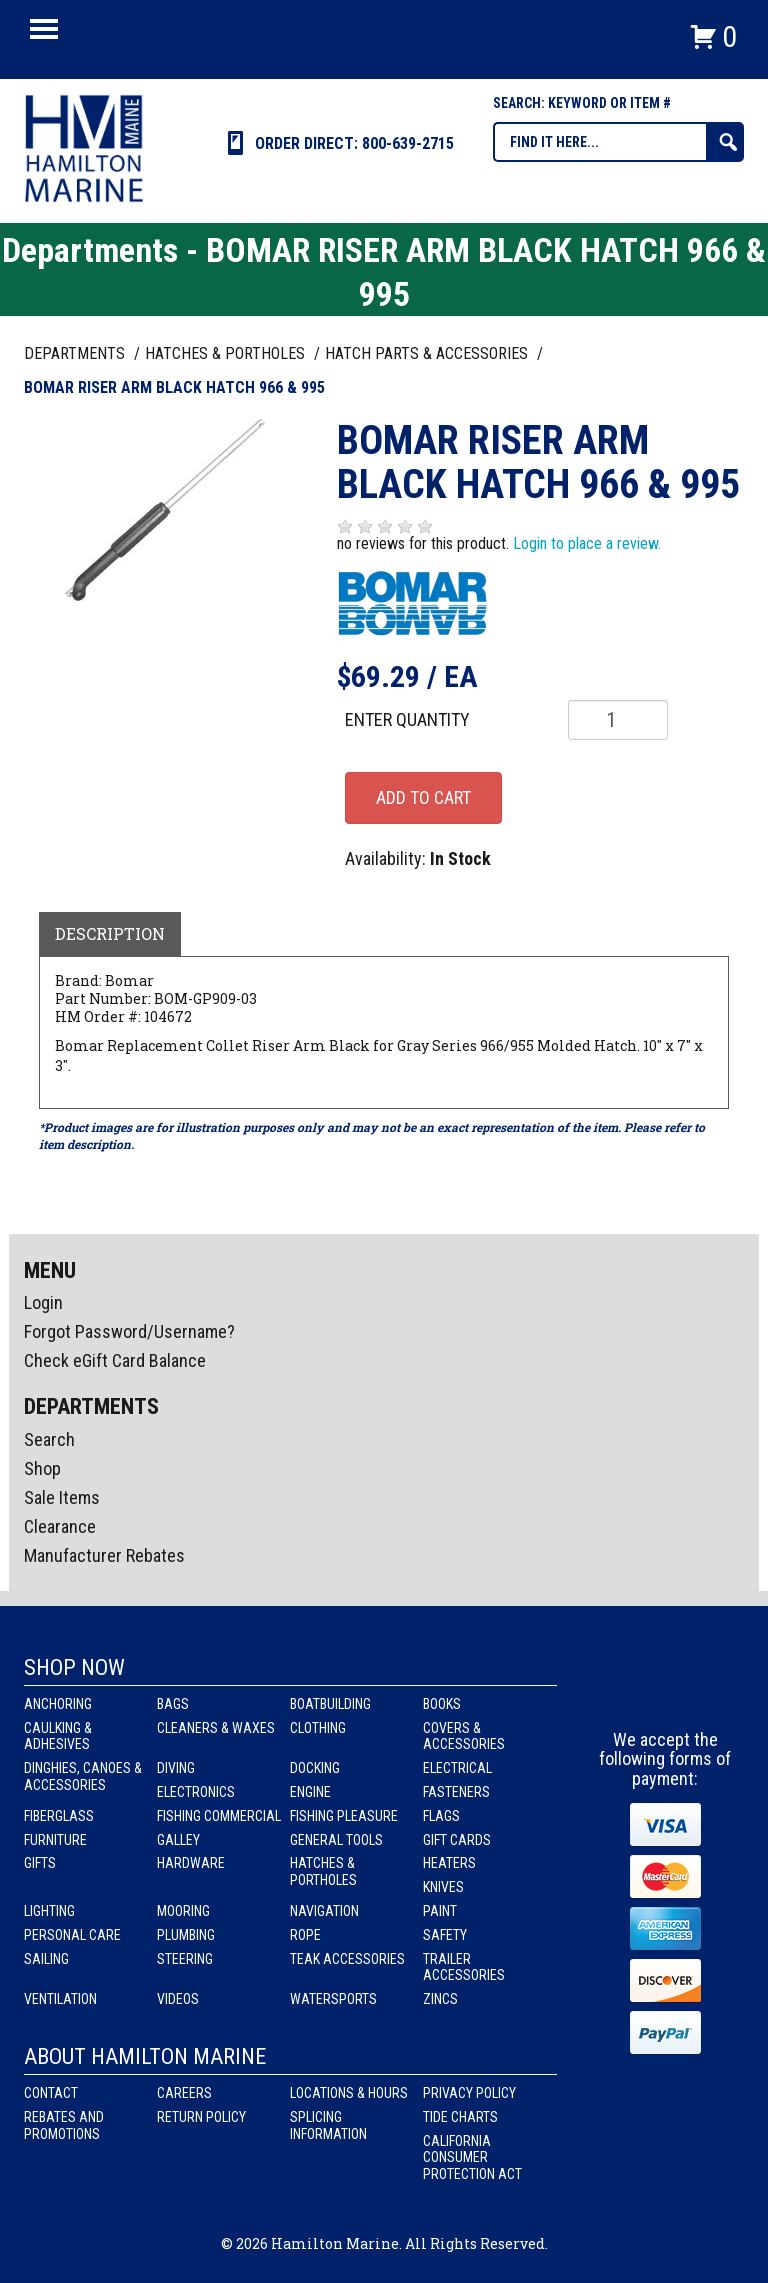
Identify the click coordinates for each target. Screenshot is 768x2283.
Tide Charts (460, 2117)
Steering (185, 1959)
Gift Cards (457, 1840)
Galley (178, 1840)
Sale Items (62, 1497)
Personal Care (72, 1935)
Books (442, 1704)
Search (49, 1439)
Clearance (60, 1526)
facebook (629, 1693)
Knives (443, 1887)
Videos (178, 1999)
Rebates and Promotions (64, 2125)
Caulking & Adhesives (58, 1736)
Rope (305, 1935)
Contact (51, 2093)
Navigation (324, 1911)
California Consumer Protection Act (472, 2158)
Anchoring (58, 1704)
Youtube (703, 1693)
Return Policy (201, 2117)
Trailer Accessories (464, 1967)
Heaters (449, 1863)
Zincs (440, 1999)
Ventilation (60, 1999)
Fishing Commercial (219, 1816)
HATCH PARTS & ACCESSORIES (428, 353)
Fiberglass (59, 1816)
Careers (184, 2093)
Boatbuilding (330, 1704)
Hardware (191, 1863)
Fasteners (456, 1792)
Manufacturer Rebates (104, 1555)
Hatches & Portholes (323, 1871)
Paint (440, 1911)
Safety (445, 1935)
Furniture (55, 1840)
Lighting (49, 1911)
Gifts (40, 1863)
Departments (76, 353)
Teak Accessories (347, 1959)
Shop (42, 1468)
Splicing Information (328, 2125)
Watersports (333, 1999)
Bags (173, 1704)
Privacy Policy (469, 2093)
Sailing (46, 1959)
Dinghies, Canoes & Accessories (83, 1776)
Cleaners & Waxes (216, 1728)
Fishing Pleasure (344, 1816)
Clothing (318, 1728)
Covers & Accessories (464, 1736)
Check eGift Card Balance (115, 1360)
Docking (315, 1768)
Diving (176, 1768)
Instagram (666, 1693)
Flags (441, 1816)
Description (110, 933)
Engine (310, 1792)
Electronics (196, 1792)
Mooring (183, 1911)
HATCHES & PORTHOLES (227, 353)
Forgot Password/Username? (129, 1331)
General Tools (336, 1840)
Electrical (457, 1768)
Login (43, 1302)
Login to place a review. (587, 543)
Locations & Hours (349, 2093)
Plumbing (186, 1935)
